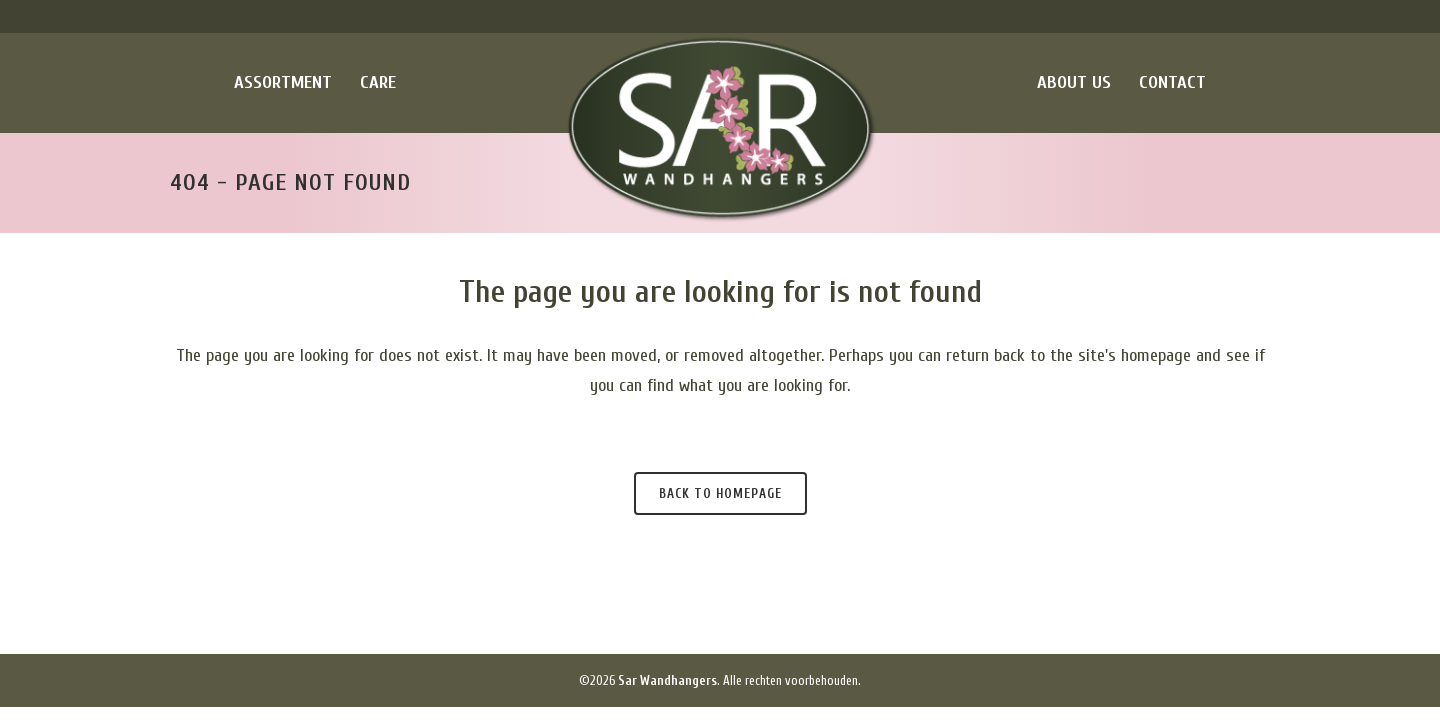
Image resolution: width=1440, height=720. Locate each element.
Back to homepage (720, 493)
